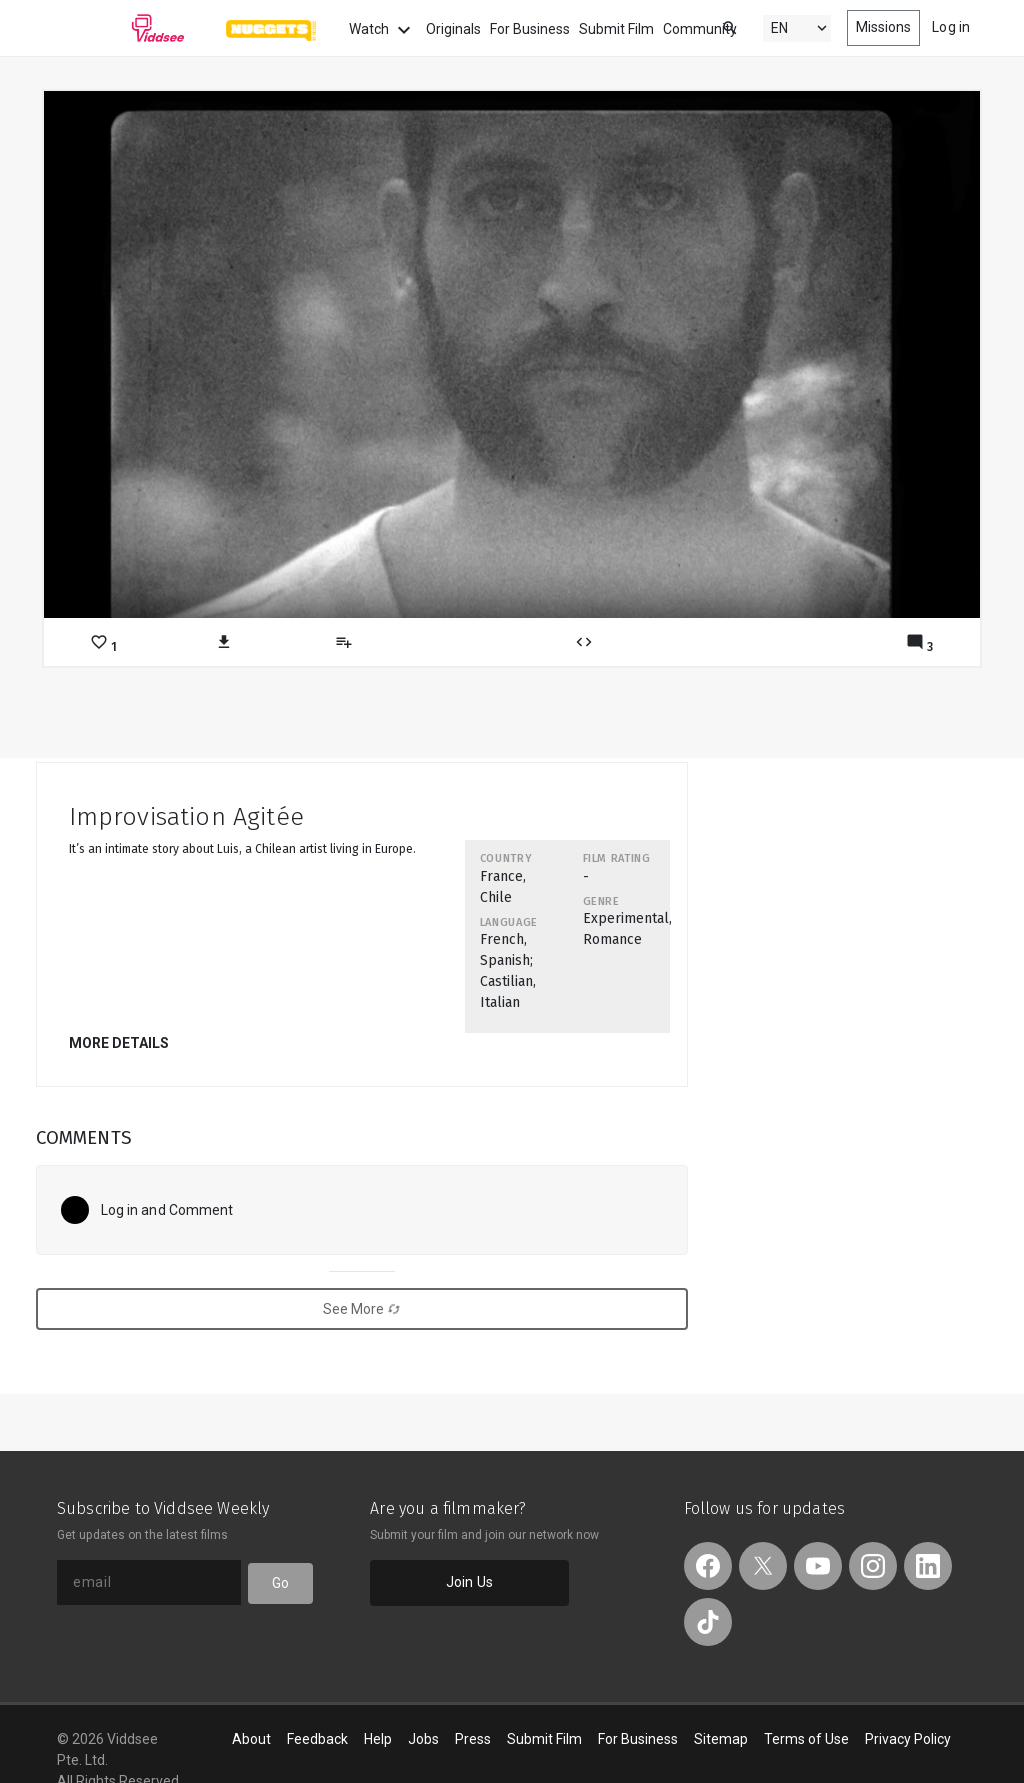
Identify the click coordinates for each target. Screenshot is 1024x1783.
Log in (951, 27)
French (502, 939)
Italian (500, 1002)
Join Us (469, 1582)
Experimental (626, 918)
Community (700, 29)
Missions (884, 27)
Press (473, 1739)
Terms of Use (806, 1739)
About (251, 1739)
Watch (382, 30)
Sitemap (721, 1739)
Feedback (317, 1739)
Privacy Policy (908, 1739)
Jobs (423, 1739)
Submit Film (616, 29)
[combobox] (711, 26)
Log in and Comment (167, 1210)
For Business (530, 29)
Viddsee (121, 28)
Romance (612, 939)
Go (280, 1583)
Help (378, 1739)
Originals (453, 29)
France (501, 876)
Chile (496, 897)
